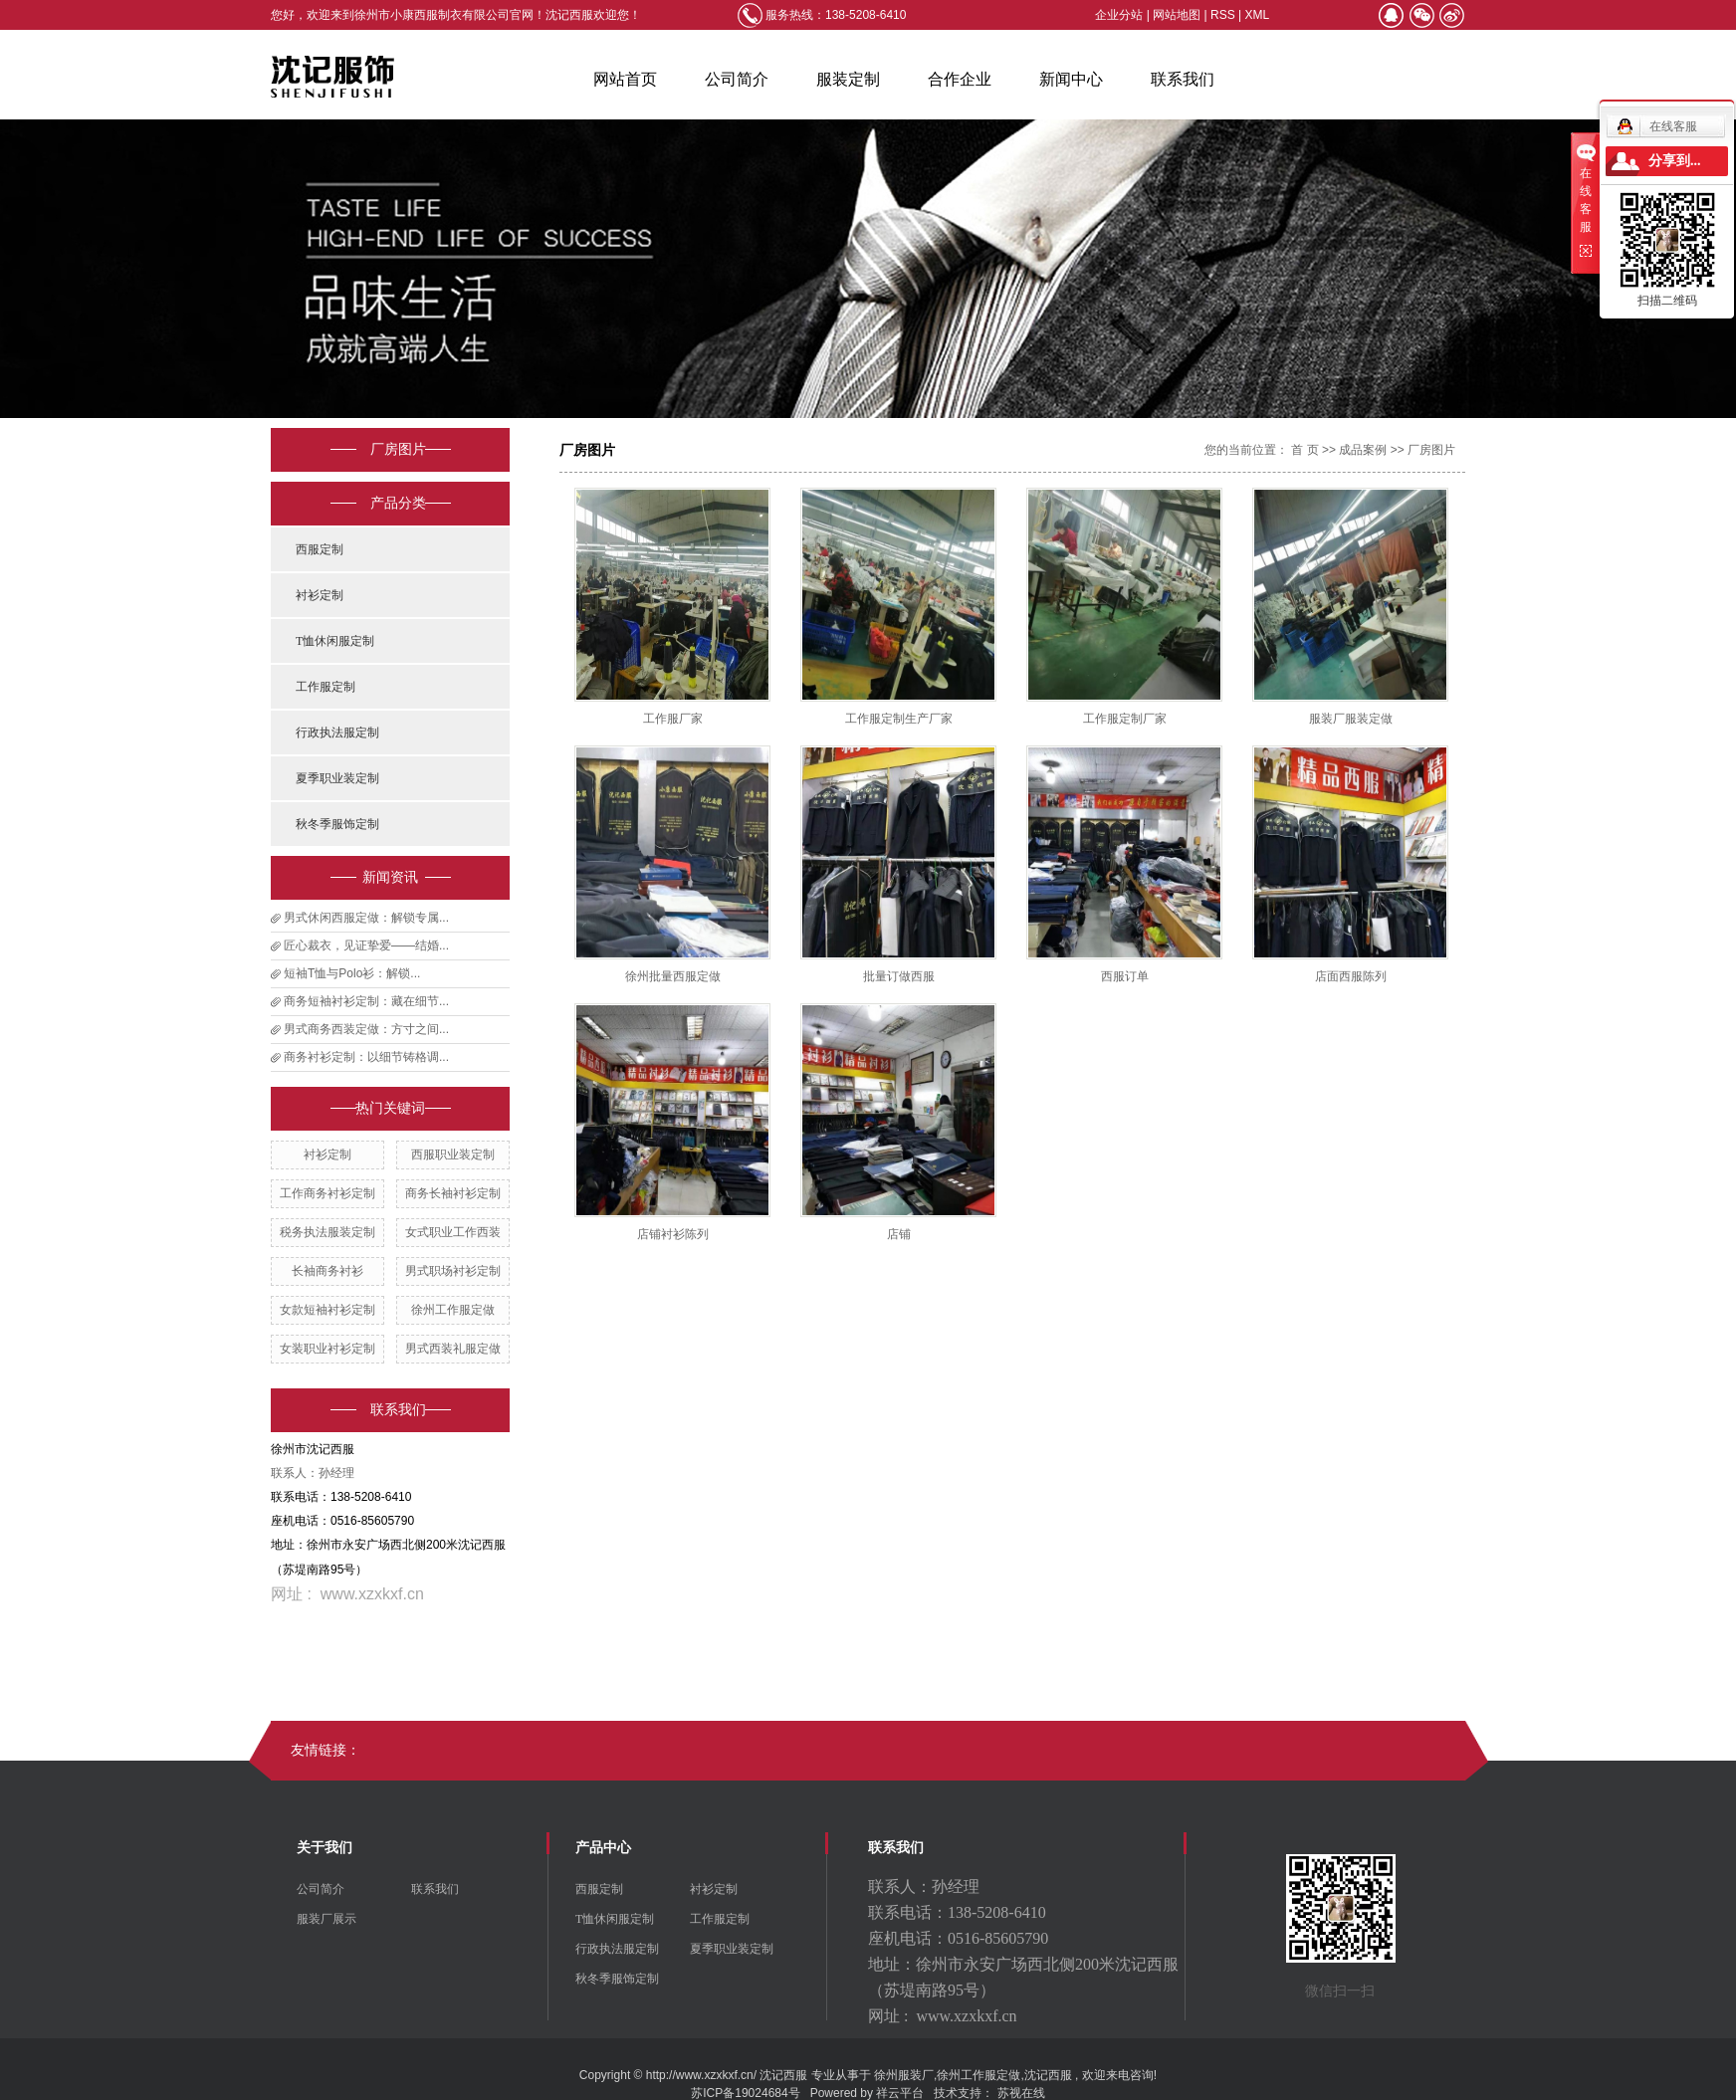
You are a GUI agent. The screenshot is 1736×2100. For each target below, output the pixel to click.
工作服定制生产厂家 (899, 719)
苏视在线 (1021, 2093)
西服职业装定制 (453, 1154)
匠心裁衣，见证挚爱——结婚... (366, 945)
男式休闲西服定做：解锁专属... (366, 918)
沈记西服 (1048, 2075)
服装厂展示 (326, 1919)
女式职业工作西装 (453, 1232)
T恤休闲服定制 (335, 641)
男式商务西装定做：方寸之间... (366, 1029)
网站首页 (625, 79)
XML (1257, 15)
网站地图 (1178, 15)
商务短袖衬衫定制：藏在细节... (366, 1001)
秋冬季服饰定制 (337, 824)
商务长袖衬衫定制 (453, 1193)
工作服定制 (325, 687)
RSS (1222, 15)
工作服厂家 (673, 719)
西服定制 (319, 549)
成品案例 (1363, 450)
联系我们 (1182, 79)
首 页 (1304, 450)
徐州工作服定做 (453, 1310)
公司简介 (736, 79)
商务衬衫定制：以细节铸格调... (366, 1057)
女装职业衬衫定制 (327, 1349)
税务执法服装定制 (327, 1232)
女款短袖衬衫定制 (327, 1310)
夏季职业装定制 (337, 778)
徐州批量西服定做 (673, 976)
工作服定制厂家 (1125, 719)
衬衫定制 (319, 595)
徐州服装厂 (904, 2075)
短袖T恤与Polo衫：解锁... (352, 973)
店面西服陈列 (1351, 976)
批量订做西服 (899, 976)
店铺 (899, 1234)
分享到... (1674, 160)
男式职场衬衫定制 (453, 1271)
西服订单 (1125, 976)
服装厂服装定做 (1351, 719)
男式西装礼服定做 (453, 1349)
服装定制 (848, 79)
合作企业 (959, 79)
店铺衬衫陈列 (673, 1234)
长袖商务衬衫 (327, 1271)
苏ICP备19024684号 (745, 2093)
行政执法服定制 (337, 732)
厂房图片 (1431, 450)
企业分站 (1119, 15)
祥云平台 (900, 2093)
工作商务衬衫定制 (327, 1193)
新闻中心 (1071, 79)
